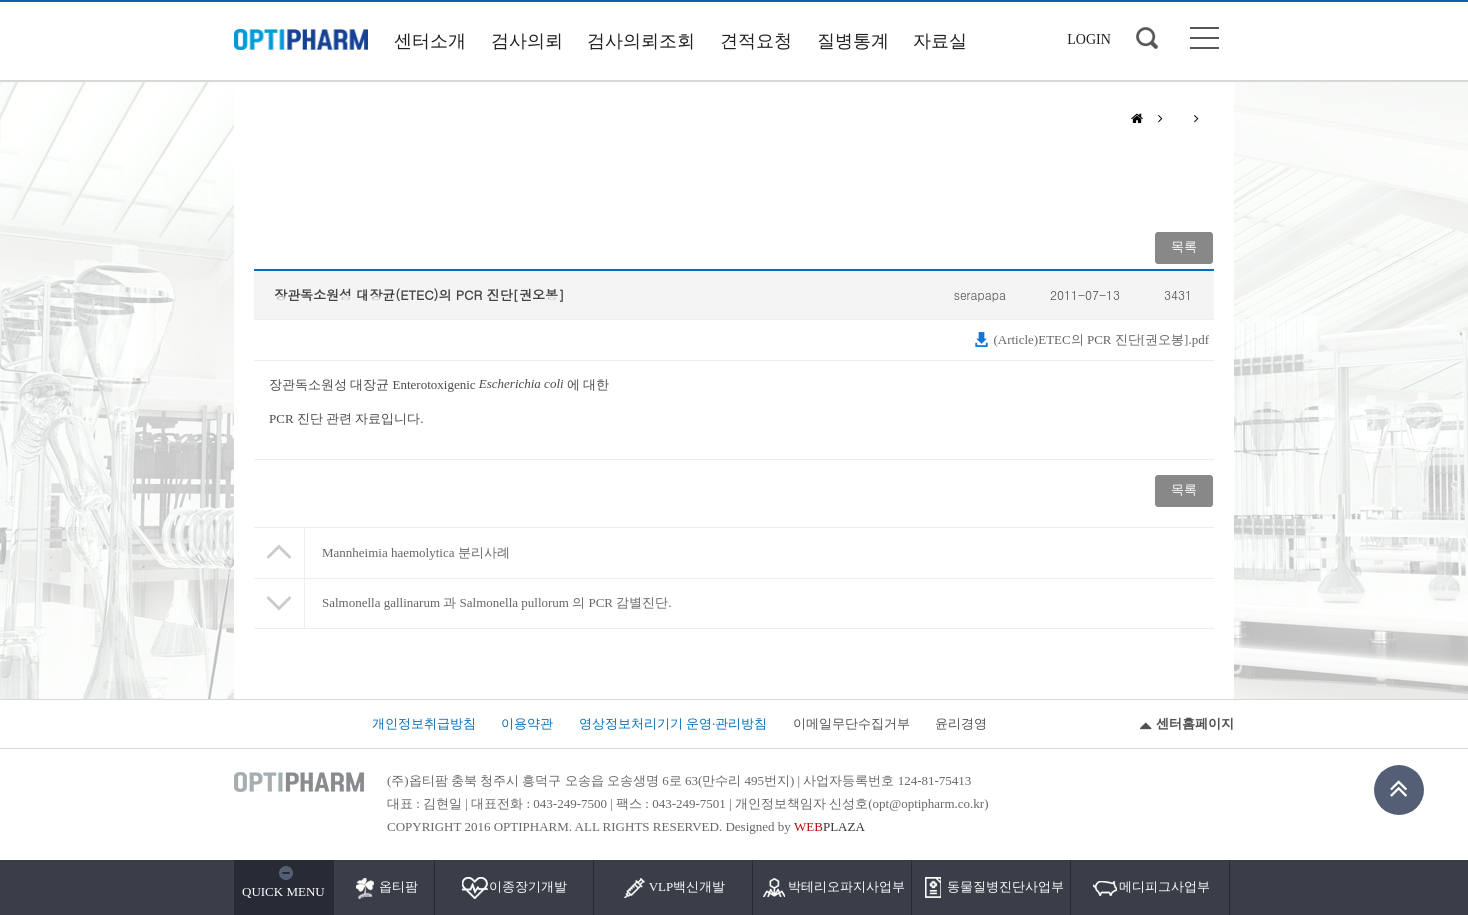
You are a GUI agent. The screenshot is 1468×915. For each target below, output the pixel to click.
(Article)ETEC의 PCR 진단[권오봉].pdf (1091, 339)
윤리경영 (961, 723)
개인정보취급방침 (424, 723)
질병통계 (853, 41)
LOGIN (1089, 39)
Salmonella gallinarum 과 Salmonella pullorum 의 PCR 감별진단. (497, 602)
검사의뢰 (527, 41)
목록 (1184, 246)
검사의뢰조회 (641, 41)
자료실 (940, 41)
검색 (1147, 38)
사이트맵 (1204, 38)
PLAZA (829, 826)
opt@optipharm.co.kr (929, 803)
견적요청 (756, 41)
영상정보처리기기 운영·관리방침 (673, 723)
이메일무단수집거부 (851, 723)
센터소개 (430, 41)
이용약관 (527, 723)
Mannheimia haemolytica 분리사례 (416, 552)
